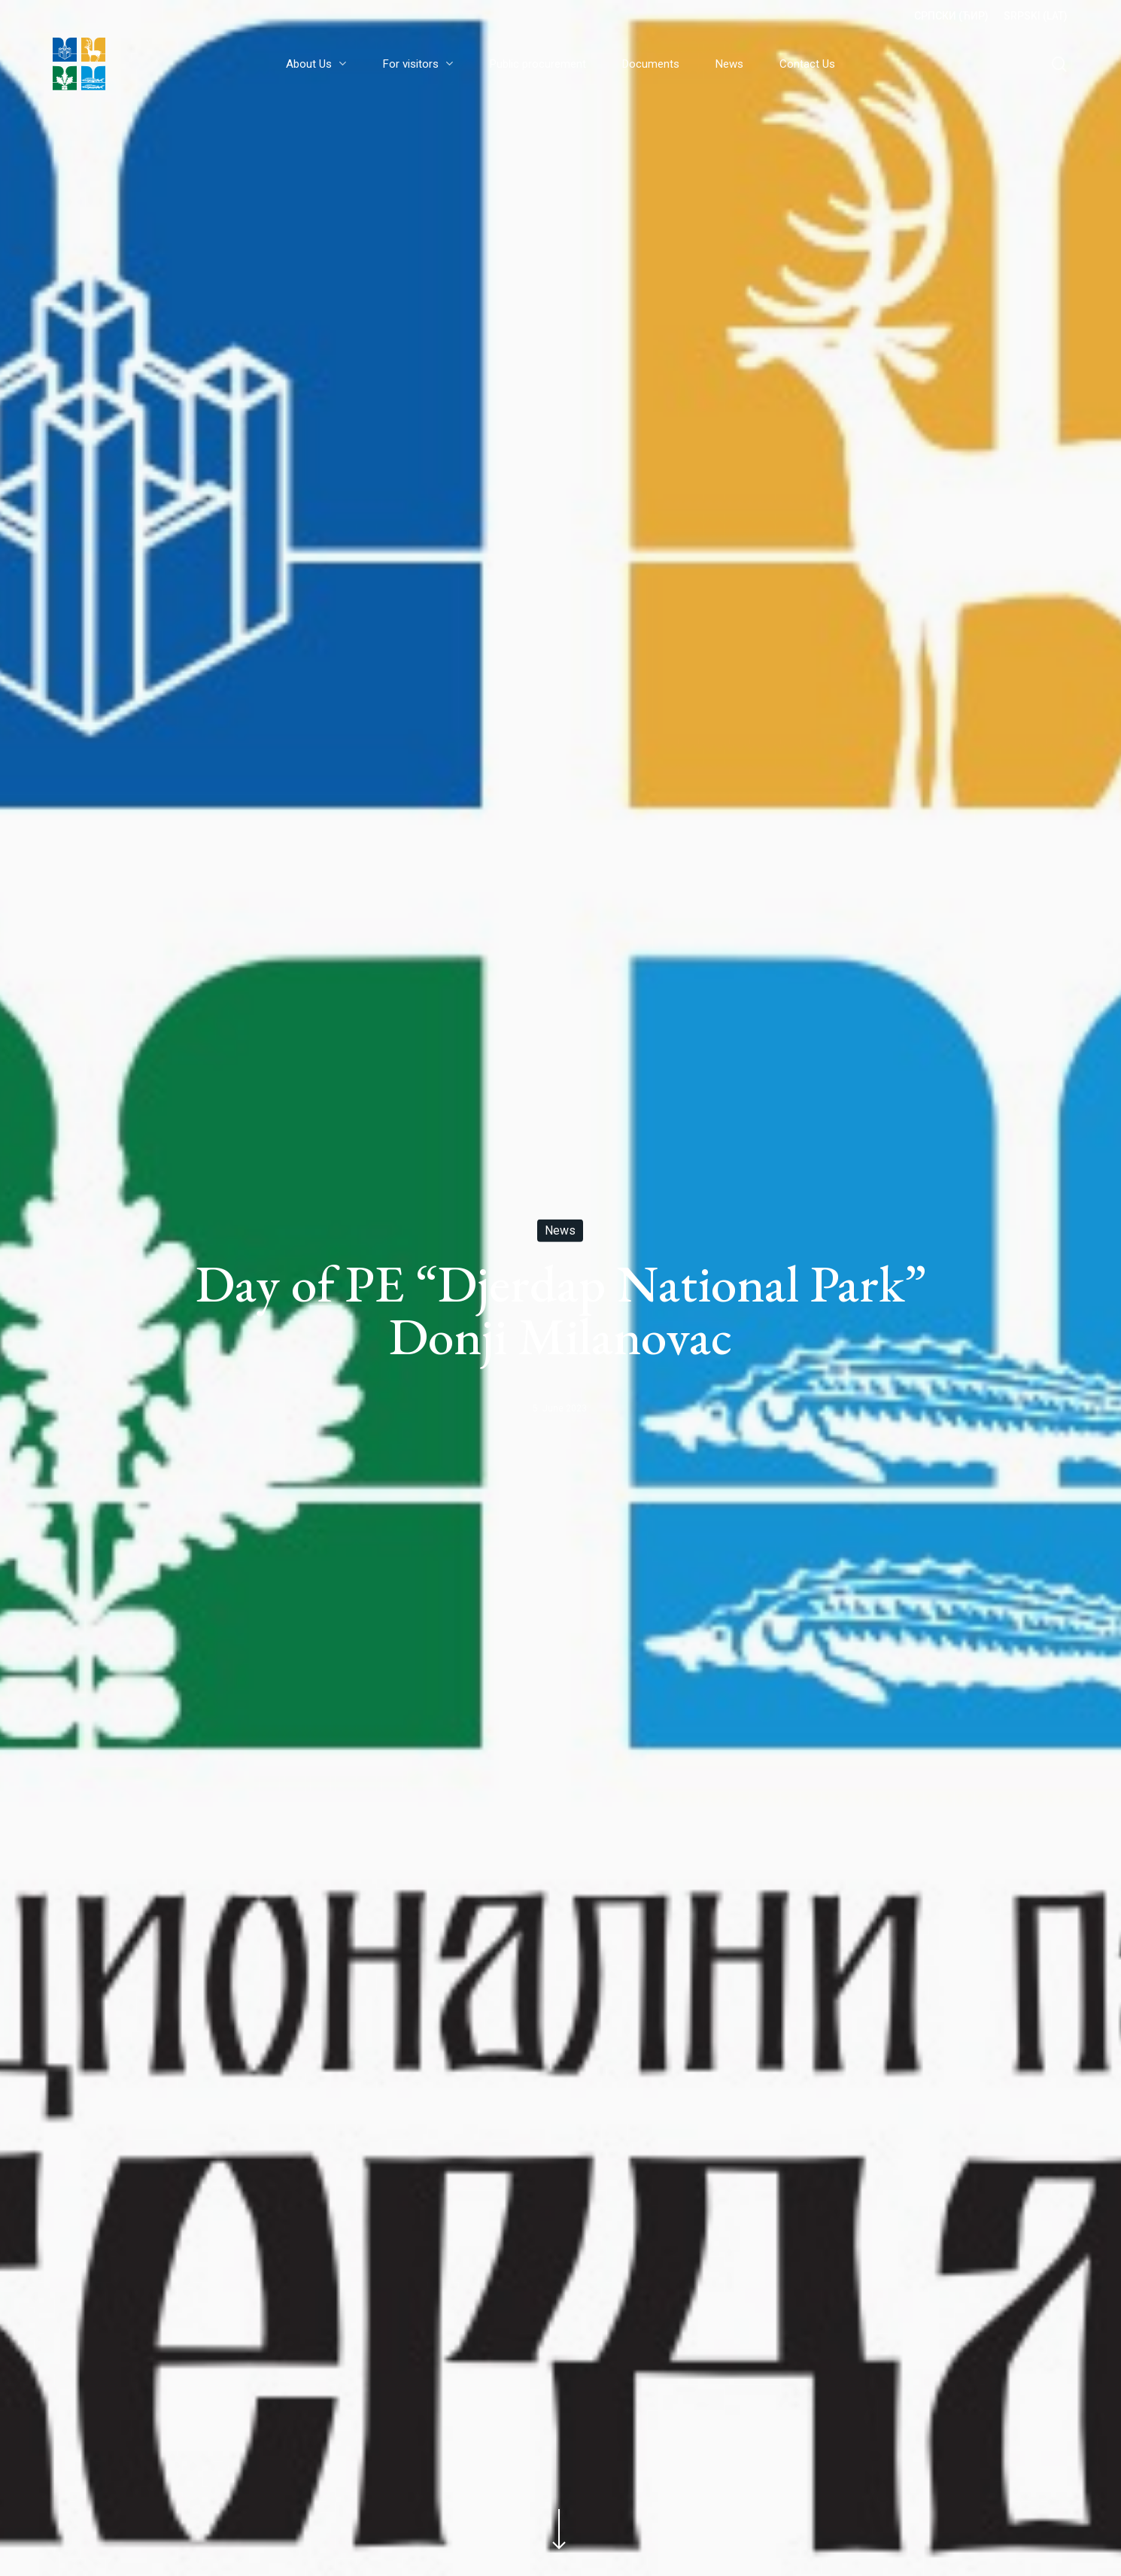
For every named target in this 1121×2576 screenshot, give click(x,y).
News (560, 1230)
